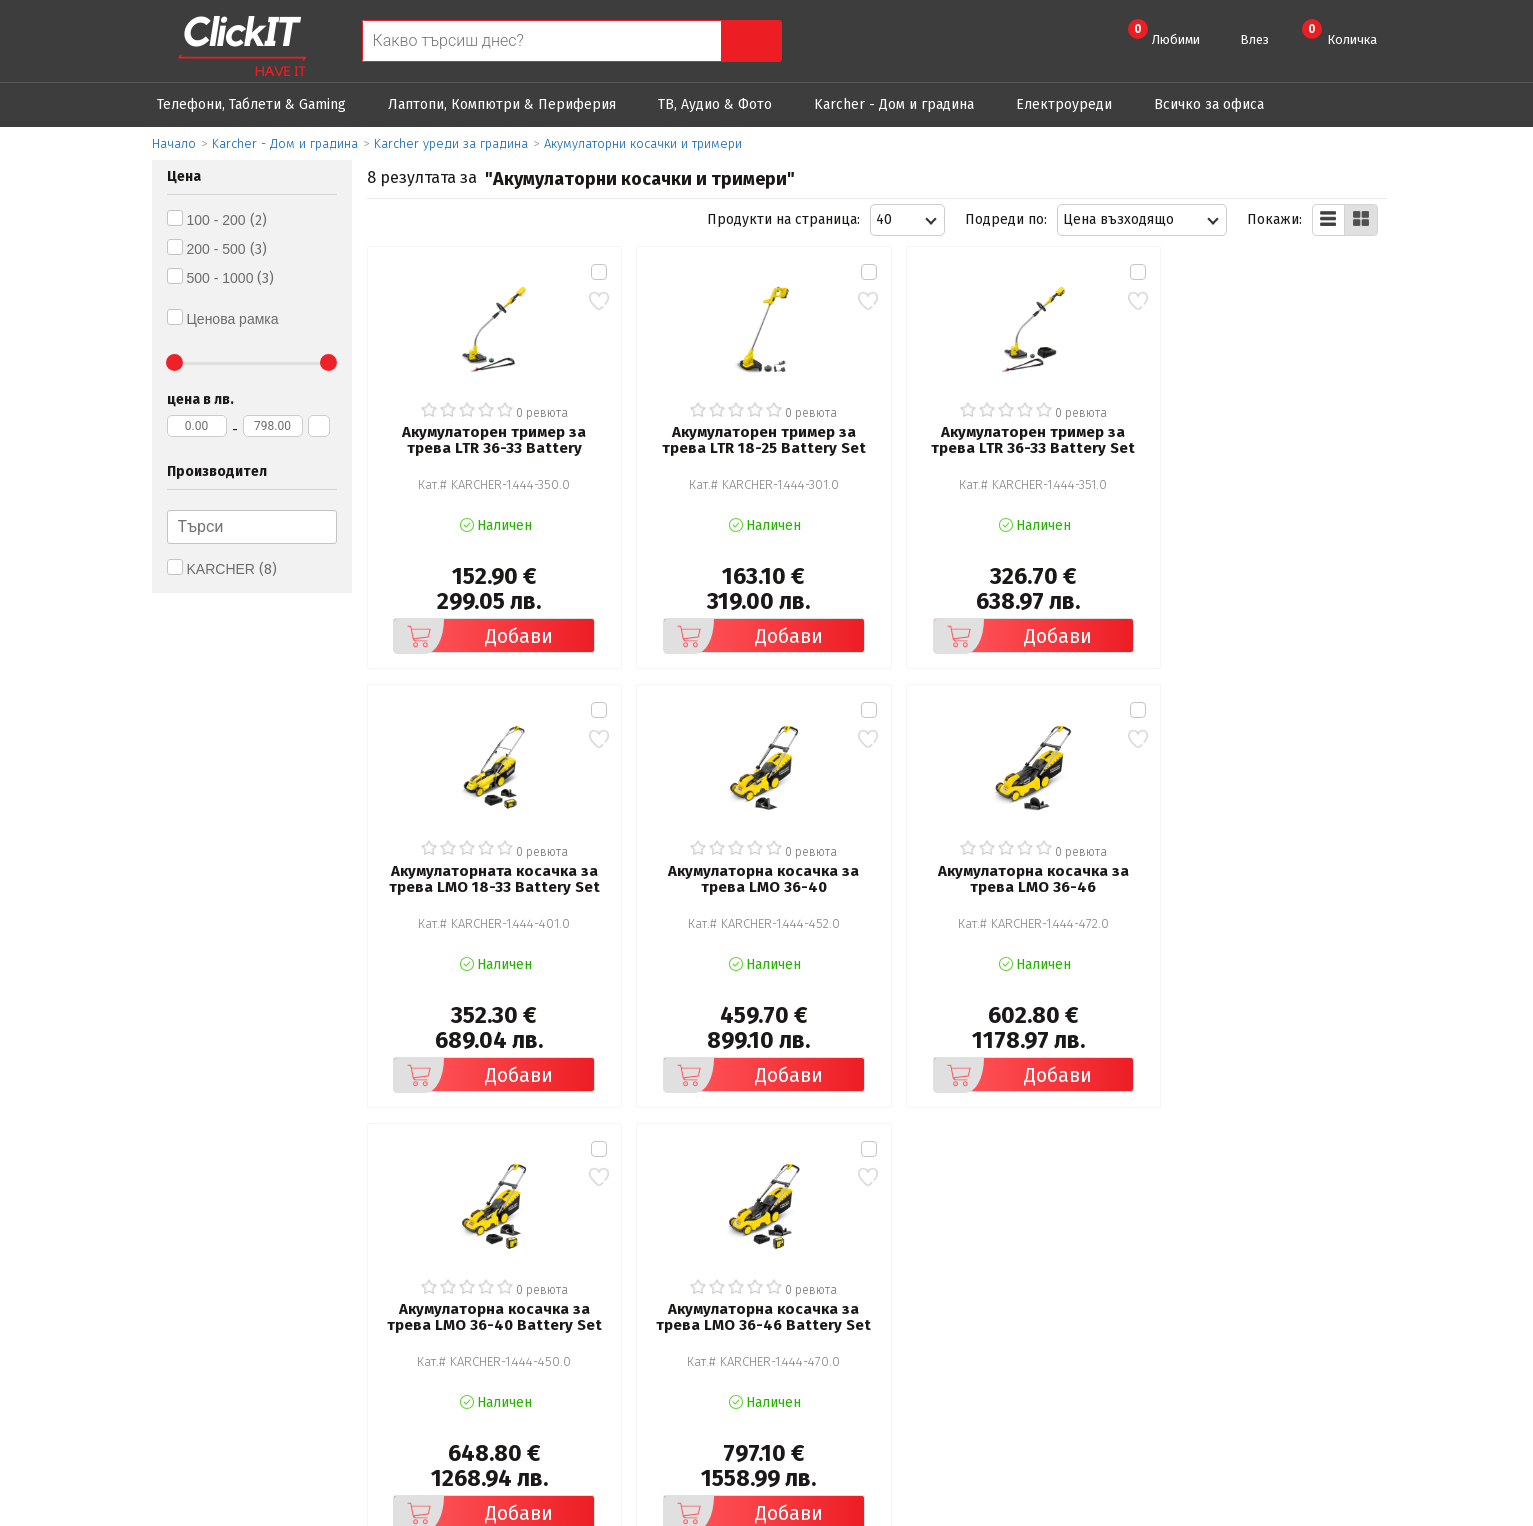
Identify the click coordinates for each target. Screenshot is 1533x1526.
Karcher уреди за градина (451, 143)
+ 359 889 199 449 (1279, 1285)
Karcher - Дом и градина (894, 104)
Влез (1254, 39)
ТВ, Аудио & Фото (715, 104)
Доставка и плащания (872, 1282)
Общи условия (519, 1254)
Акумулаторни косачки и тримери (643, 143)
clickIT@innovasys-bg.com (1302, 1259)
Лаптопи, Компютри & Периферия (502, 104)
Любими (1164, 33)
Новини (826, 1310)
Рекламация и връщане (880, 1254)
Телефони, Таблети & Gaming (251, 104)
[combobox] (907, 220)
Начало (174, 143)
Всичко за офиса (1209, 104)
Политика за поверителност (566, 1282)
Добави (471, 630)
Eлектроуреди (1064, 104)
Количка (1339, 33)
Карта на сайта (520, 1338)
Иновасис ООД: (660, 1510)
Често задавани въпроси (553, 1310)
